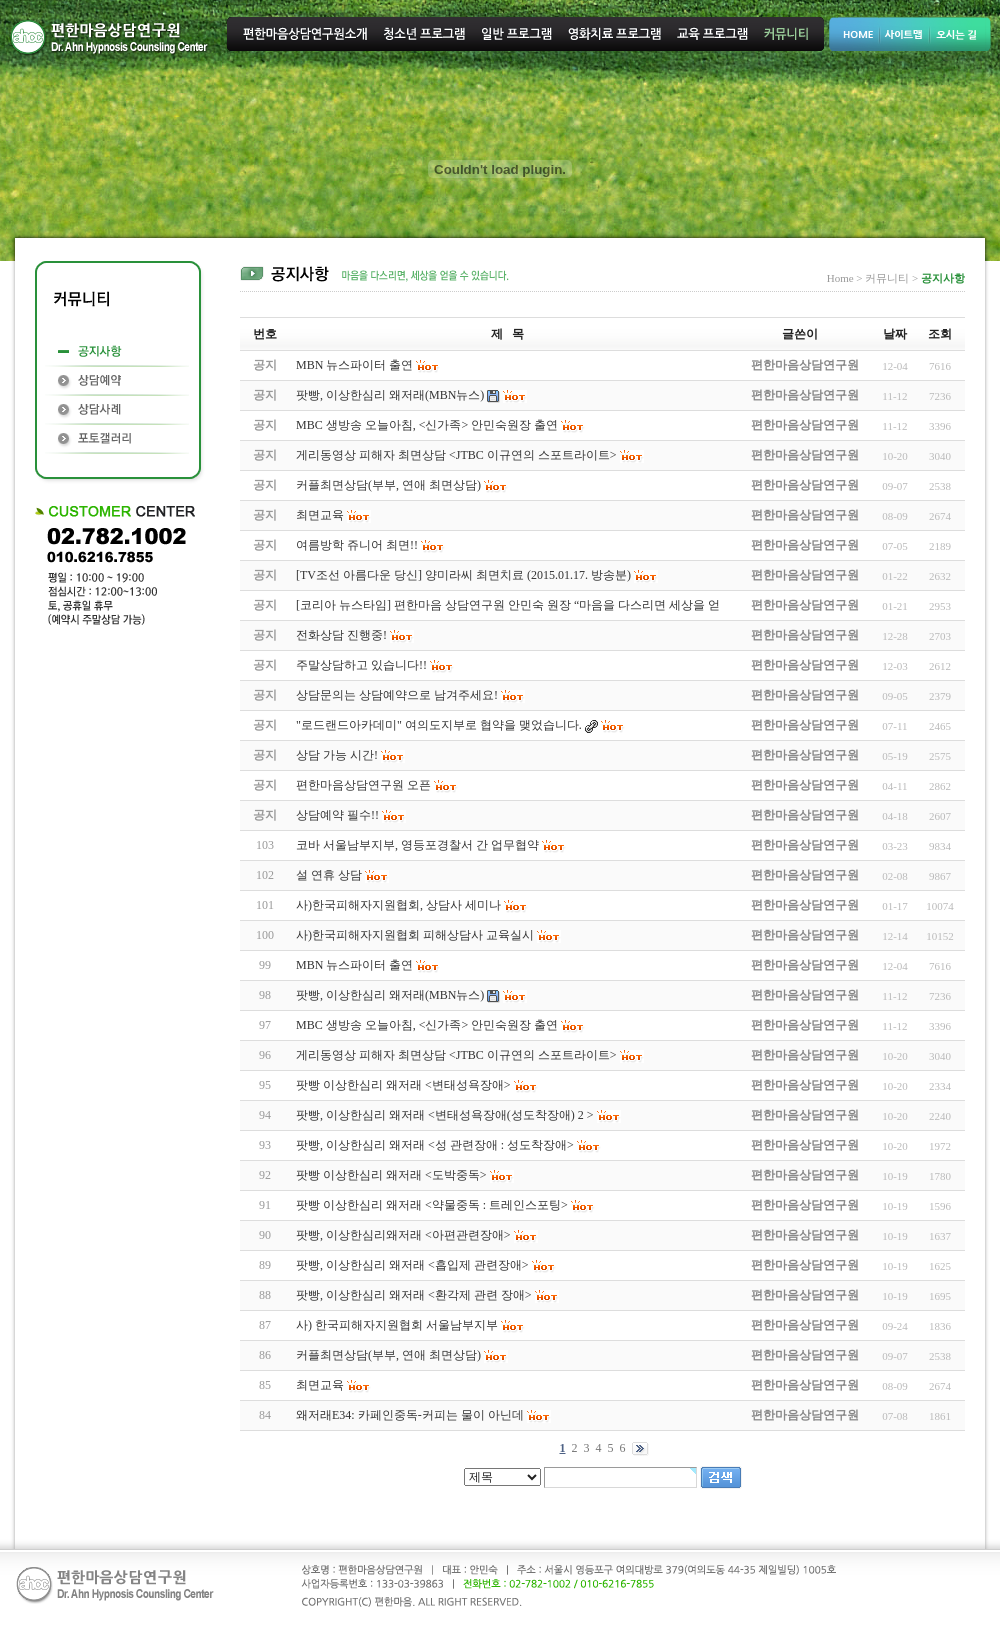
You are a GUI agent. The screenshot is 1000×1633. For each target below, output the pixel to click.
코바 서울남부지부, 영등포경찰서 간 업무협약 (417, 845)
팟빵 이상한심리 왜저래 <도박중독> (391, 1175)
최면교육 (320, 1385)
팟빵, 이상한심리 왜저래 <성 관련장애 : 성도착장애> (435, 1145)
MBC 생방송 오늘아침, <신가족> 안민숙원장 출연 (427, 1025)
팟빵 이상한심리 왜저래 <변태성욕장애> (403, 1085)
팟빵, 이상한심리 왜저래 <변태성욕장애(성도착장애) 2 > (445, 1115)
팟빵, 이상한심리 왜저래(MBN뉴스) (390, 995)
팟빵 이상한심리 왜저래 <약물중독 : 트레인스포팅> (432, 1205)
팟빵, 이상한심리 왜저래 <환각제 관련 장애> (414, 1295)
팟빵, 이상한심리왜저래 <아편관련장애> (403, 1235)
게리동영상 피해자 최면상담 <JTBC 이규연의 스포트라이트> (456, 1055)
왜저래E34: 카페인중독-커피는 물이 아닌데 (410, 1415)
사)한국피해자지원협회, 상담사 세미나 (398, 905)
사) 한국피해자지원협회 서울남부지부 (397, 1325)
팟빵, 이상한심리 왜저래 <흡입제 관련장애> (412, 1265)
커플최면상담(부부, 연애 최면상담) (388, 1355)
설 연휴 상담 (329, 875)
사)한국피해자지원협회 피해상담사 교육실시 (415, 935)
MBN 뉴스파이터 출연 (354, 965)
